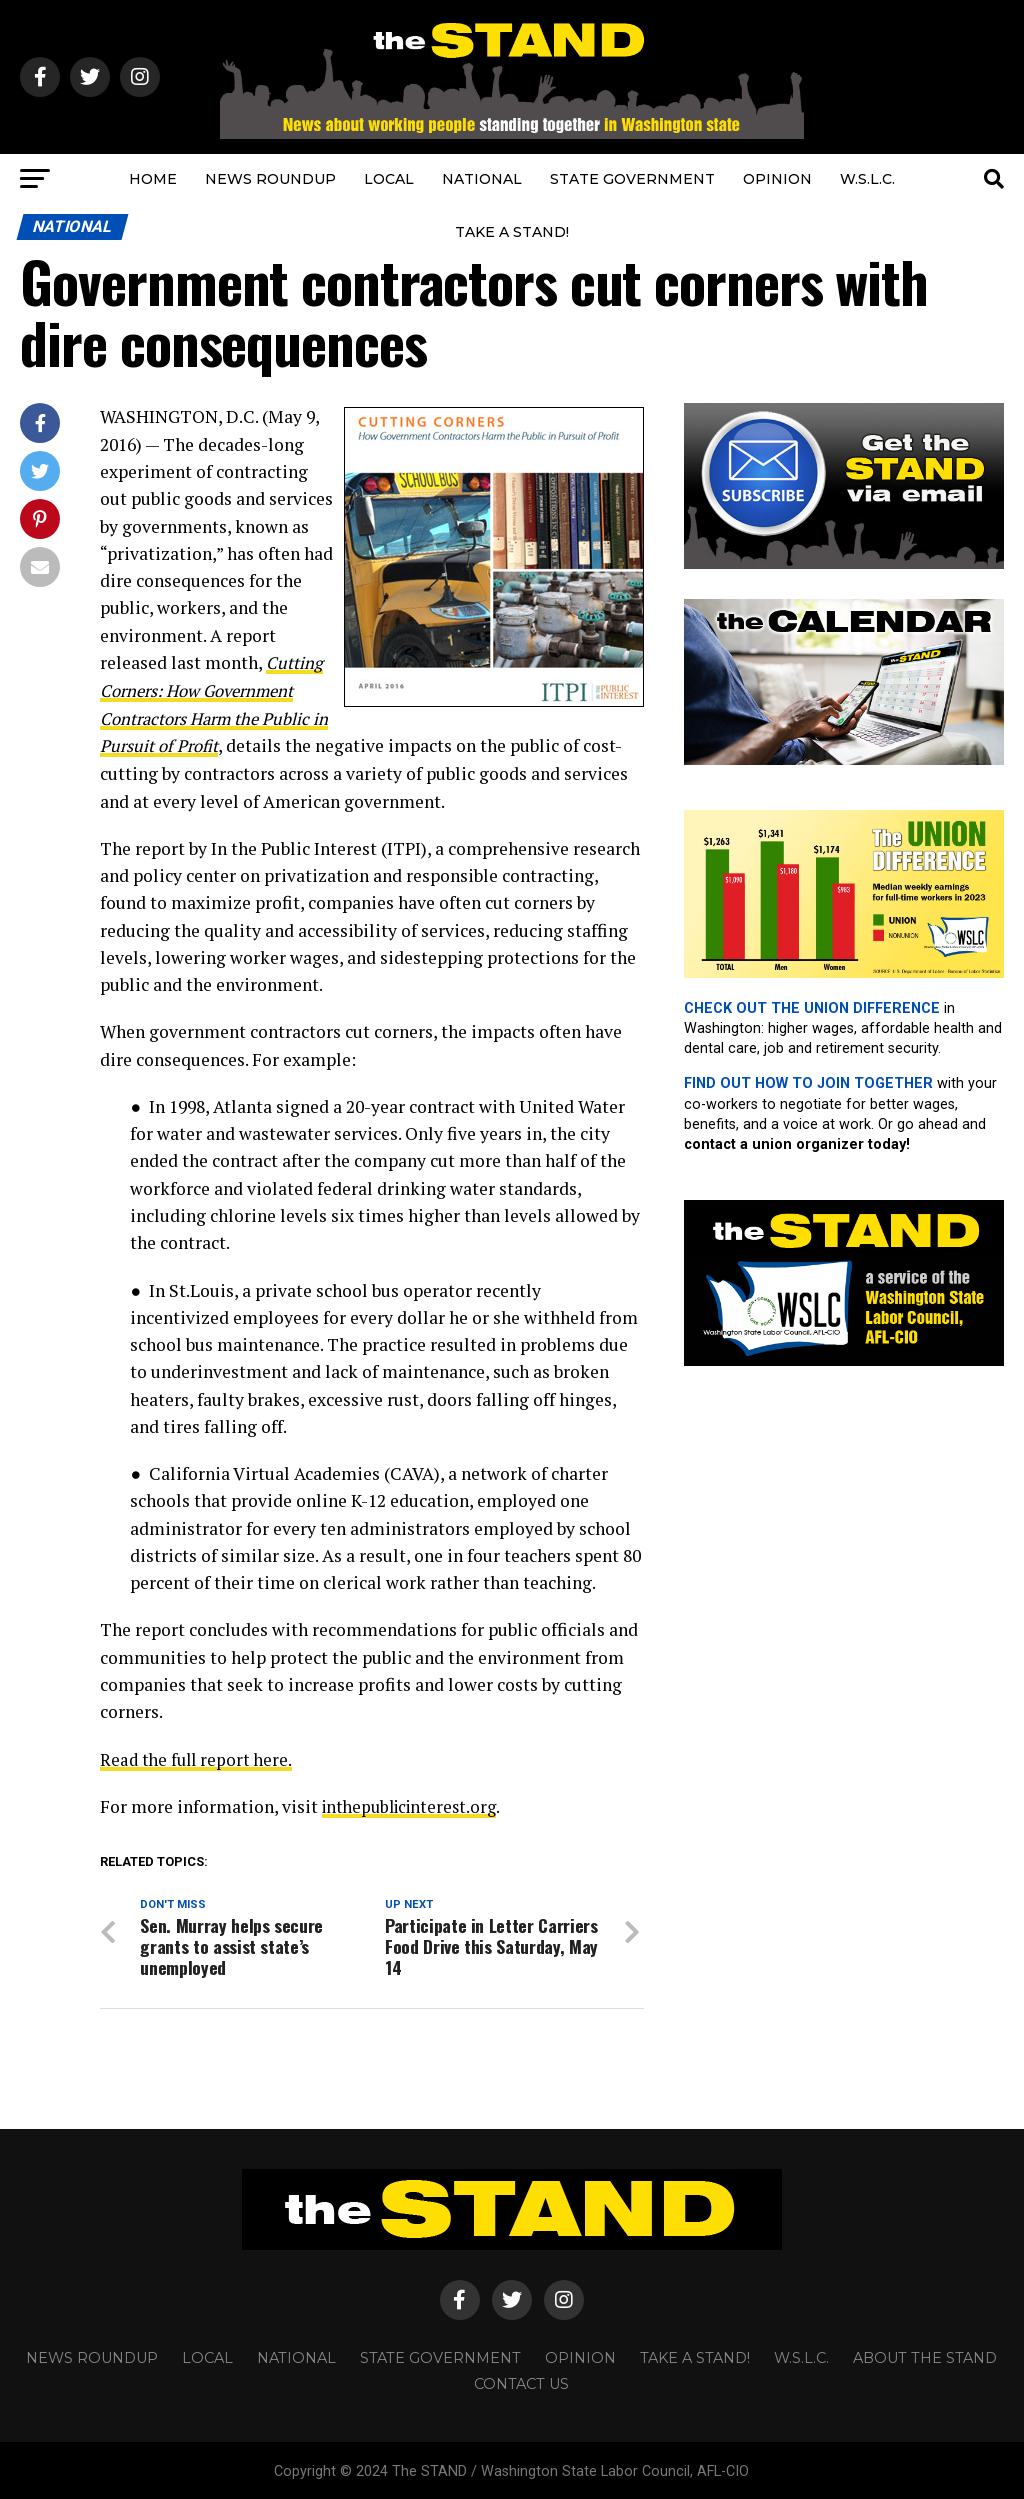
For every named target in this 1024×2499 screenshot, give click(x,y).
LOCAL (389, 179)
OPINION (777, 179)
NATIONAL (482, 179)
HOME (153, 179)
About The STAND (925, 2355)
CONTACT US (521, 2381)
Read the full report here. (199, 1756)
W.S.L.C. (867, 179)
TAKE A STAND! (512, 232)
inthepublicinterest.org (414, 1803)
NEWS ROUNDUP (270, 179)
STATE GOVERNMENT (632, 179)
